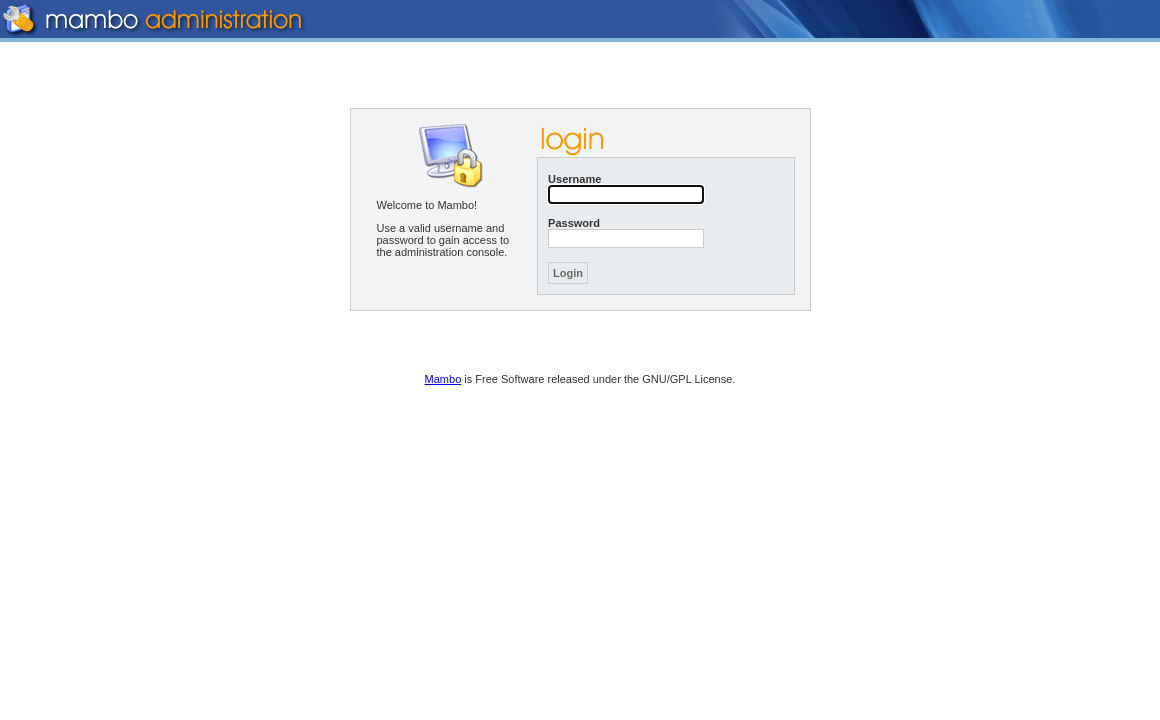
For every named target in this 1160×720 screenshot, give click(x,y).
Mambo (443, 379)
